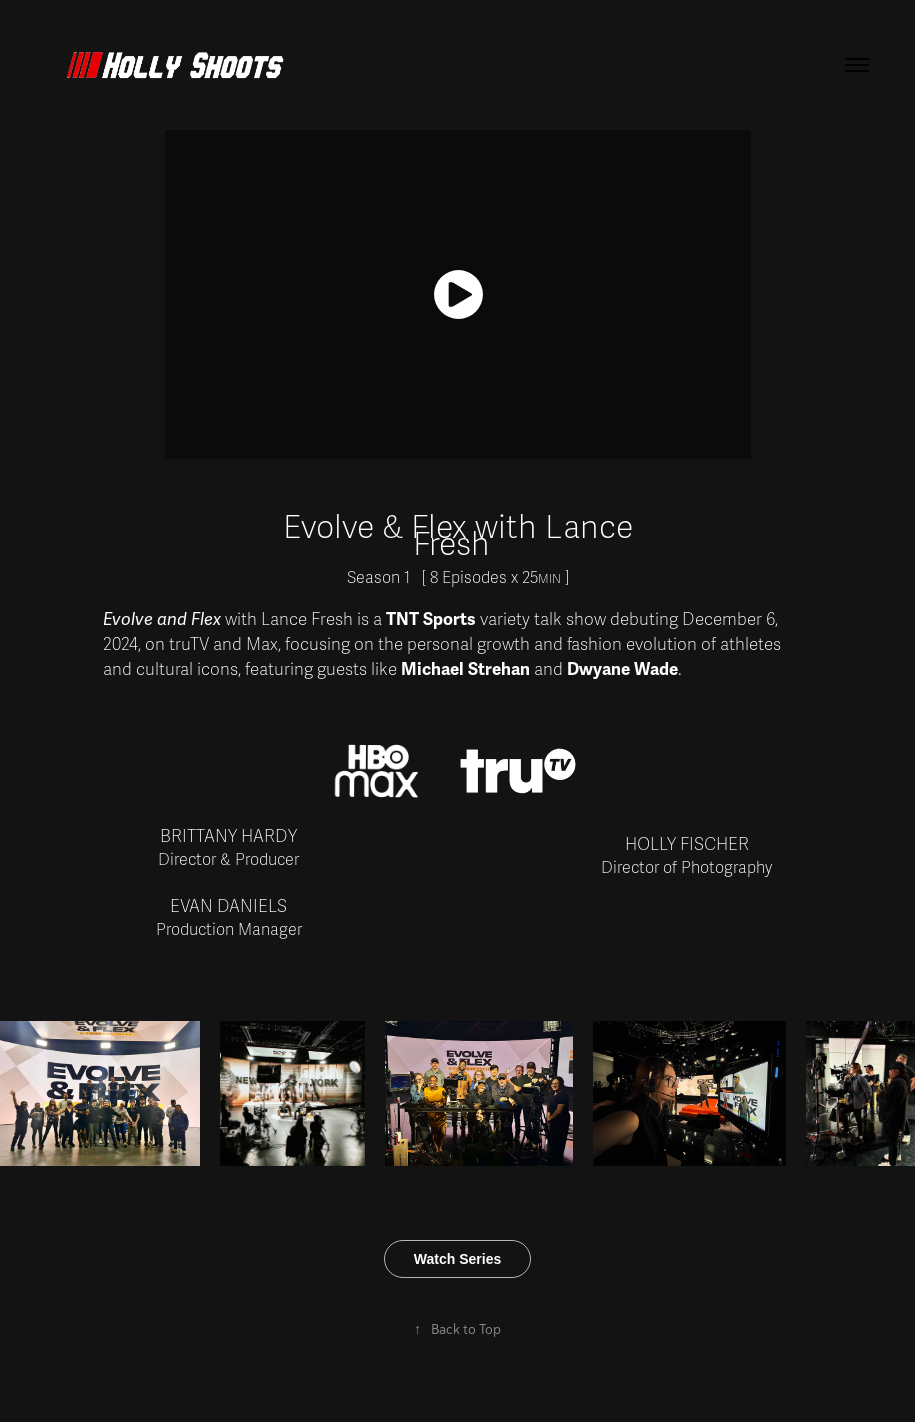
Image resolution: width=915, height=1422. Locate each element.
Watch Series (457, 1259)
